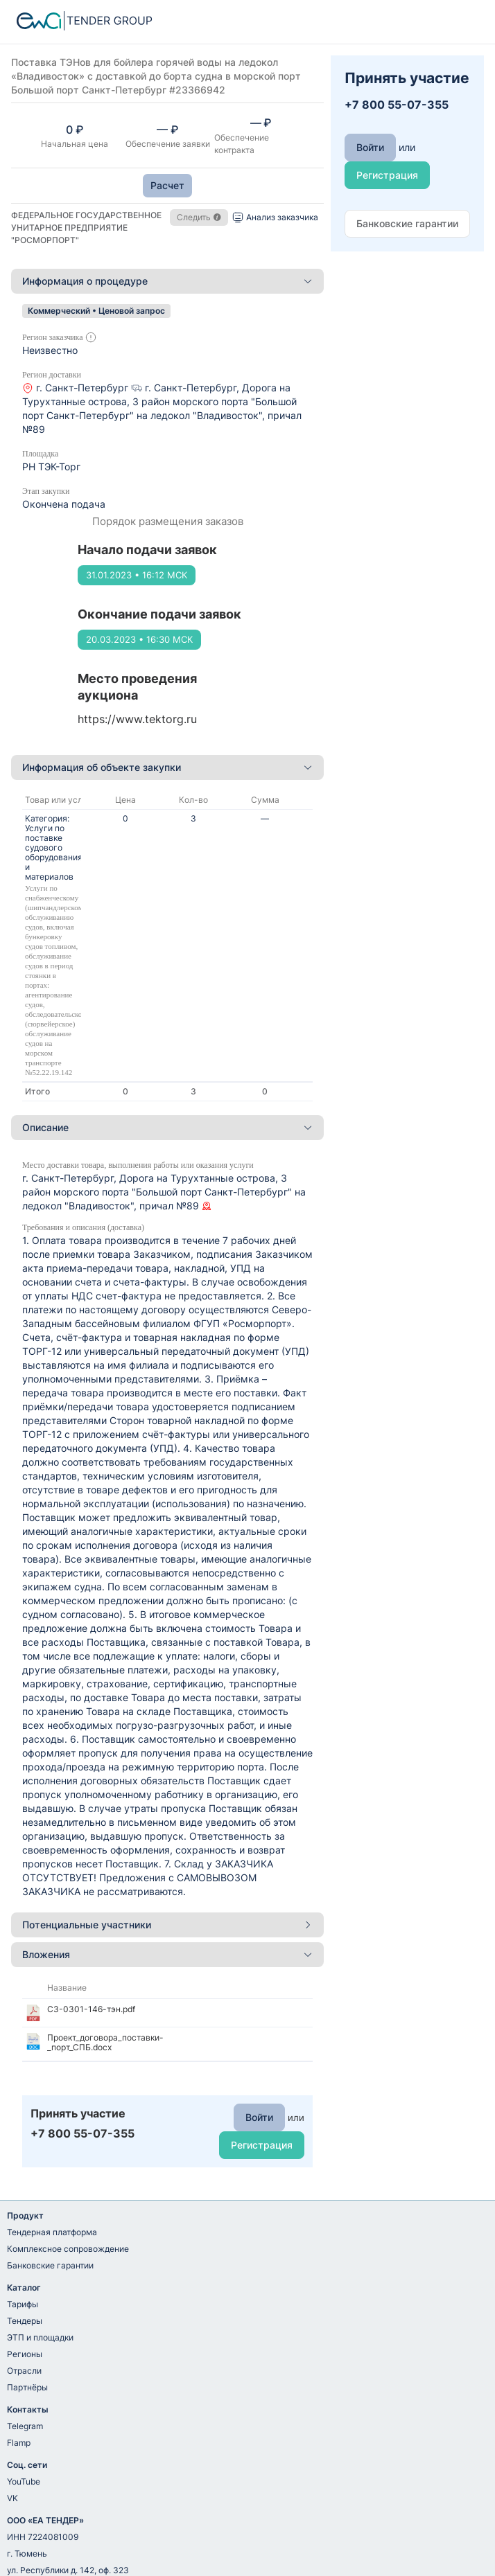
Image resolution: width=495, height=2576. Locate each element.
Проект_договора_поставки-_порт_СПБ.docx (105, 2042)
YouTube (23, 2481)
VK (12, 2498)
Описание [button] (167, 1127)
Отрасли (24, 2370)
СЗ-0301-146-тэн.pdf (91, 2009)
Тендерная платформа (52, 2232)
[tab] (167, 281)
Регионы (24, 2354)
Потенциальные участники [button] (167, 1924)
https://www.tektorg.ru (137, 719)
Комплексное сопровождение (68, 2249)
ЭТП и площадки (40, 2337)
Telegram (25, 2426)
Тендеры (24, 2321)
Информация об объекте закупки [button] (167, 767)
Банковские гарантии (50, 2265)
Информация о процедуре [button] (167, 281)
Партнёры (27, 2387)
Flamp (19, 2442)
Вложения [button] (167, 1954)
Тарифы (22, 2304)
